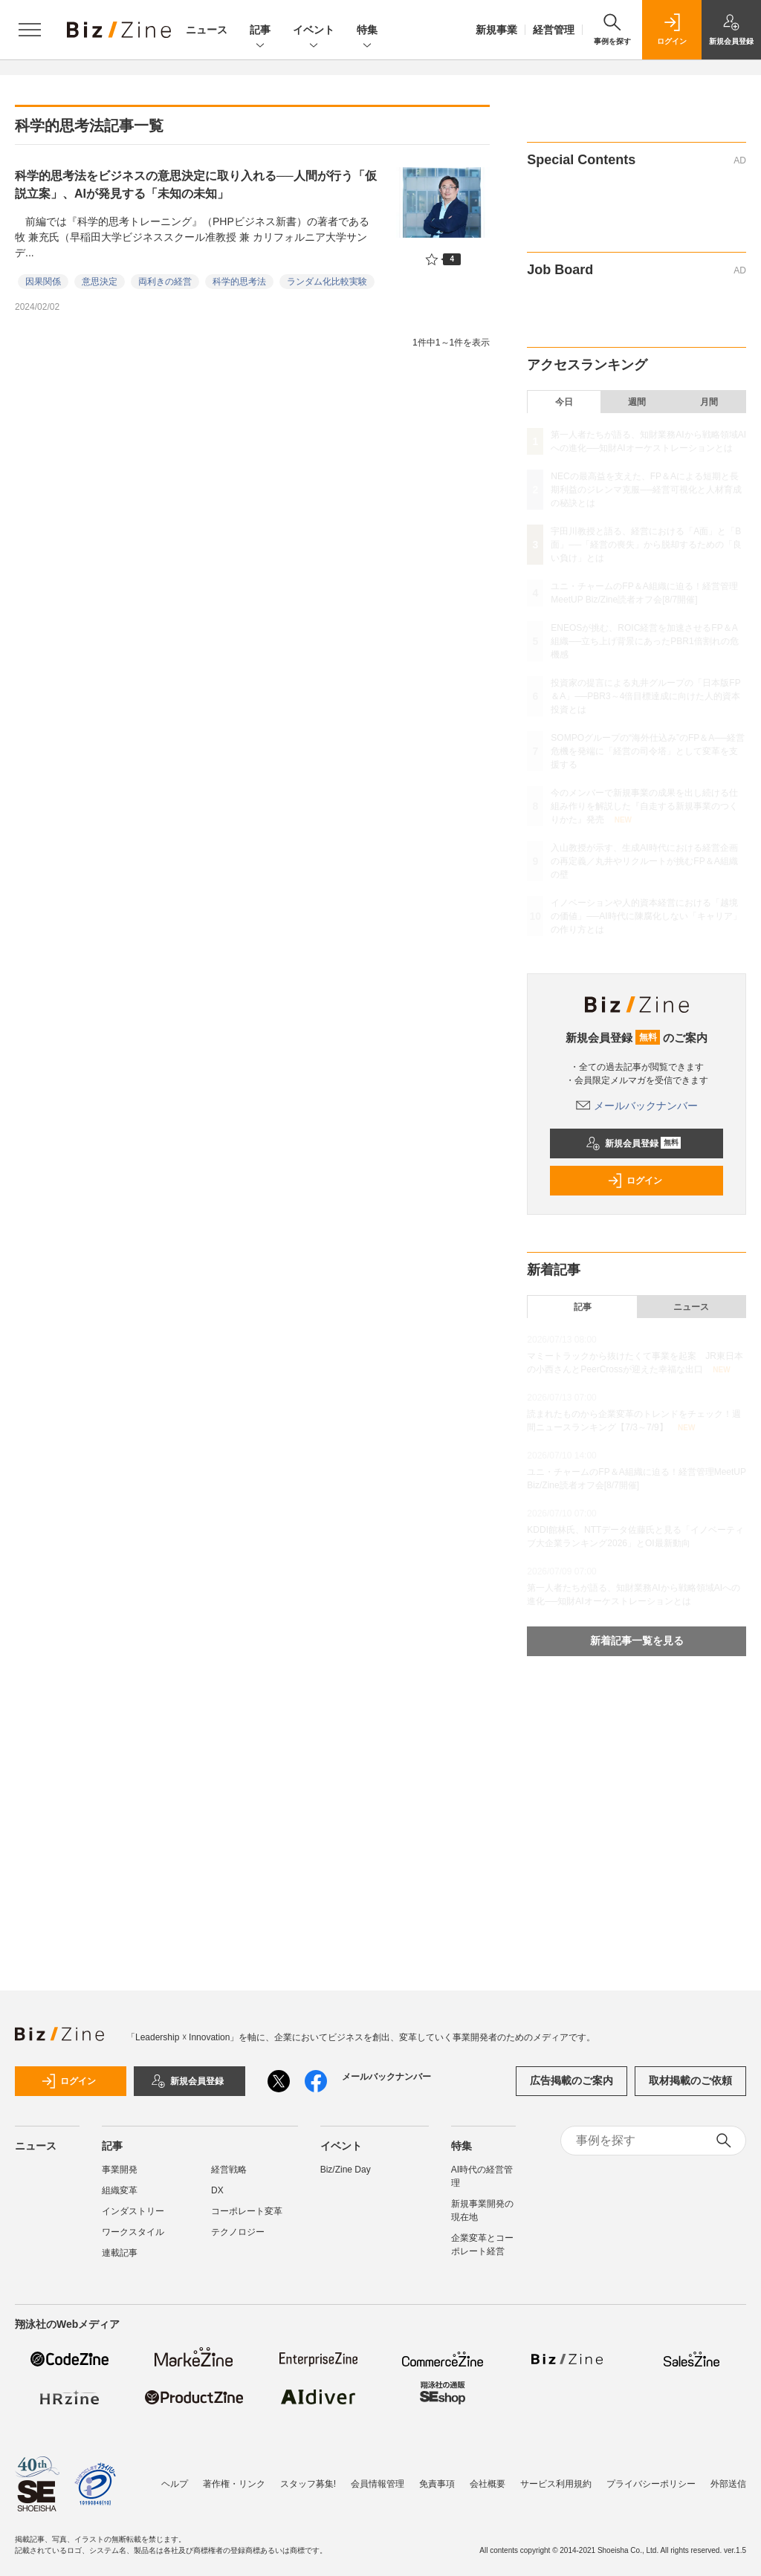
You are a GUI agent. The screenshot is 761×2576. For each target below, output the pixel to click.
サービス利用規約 (556, 2484)
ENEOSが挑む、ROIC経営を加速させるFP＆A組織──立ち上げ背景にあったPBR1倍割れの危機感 (644, 641)
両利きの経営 (165, 281)
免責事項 (437, 2484)
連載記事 (119, 2253)
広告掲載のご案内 (571, 2080)
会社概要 (487, 2484)
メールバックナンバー (637, 1106)
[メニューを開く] (29, 29)
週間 (637, 402)
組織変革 (119, 2190)
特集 (367, 31)
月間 (709, 402)
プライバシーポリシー (651, 2484)
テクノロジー (238, 2232)
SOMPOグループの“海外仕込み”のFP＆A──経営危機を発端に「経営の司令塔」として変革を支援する (648, 751)
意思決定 (99, 281)
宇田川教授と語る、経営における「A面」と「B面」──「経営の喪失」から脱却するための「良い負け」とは (646, 544)
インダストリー (133, 2211)
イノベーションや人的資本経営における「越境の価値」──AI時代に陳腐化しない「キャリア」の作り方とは (646, 916)
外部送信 (728, 2484)
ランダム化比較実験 (327, 281)
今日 (564, 402)
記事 (260, 31)
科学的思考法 (239, 281)
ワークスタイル (133, 2232)
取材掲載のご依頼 (690, 2080)
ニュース (206, 30)
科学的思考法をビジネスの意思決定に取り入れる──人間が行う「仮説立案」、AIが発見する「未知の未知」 (196, 184)
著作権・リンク (234, 2484)
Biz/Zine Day (345, 2169)
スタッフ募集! (308, 2484)
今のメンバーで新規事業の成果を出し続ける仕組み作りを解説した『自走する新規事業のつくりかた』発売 (644, 806)
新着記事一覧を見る (637, 1641)
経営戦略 (229, 2169)
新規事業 (496, 30)
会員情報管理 (377, 2484)
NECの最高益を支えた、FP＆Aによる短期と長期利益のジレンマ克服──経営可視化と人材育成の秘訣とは (646, 489)
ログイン (634, 1180)
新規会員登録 (633, 1143)
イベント (313, 31)
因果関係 (43, 281)
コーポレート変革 (246, 2211)
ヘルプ (174, 2484)
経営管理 (553, 30)
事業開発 (119, 2169)
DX (217, 2190)
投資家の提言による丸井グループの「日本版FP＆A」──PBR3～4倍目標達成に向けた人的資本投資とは (645, 696)
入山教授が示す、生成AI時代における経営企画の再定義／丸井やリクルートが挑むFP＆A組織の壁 (644, 861)
